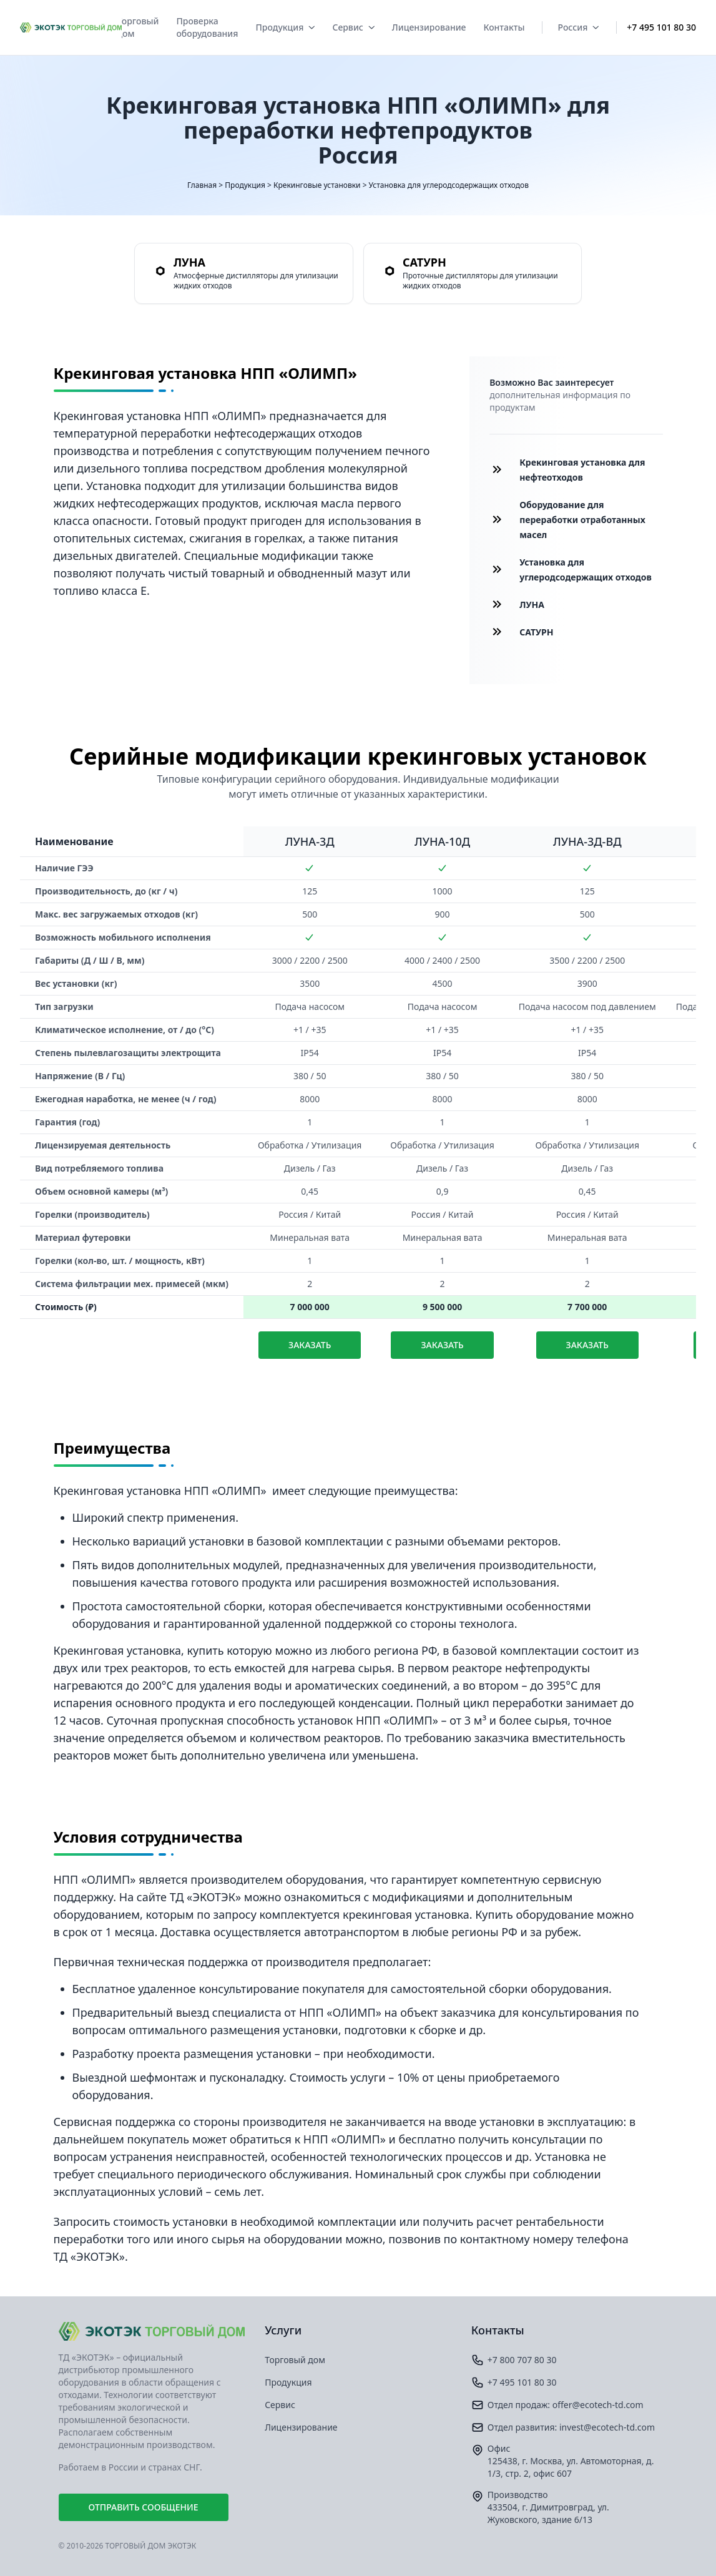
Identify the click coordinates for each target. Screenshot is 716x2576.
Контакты (503, 27)
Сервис (353, 27)
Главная (202, 185)
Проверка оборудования (207, 27)
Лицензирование (429, 27)
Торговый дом (138, 27)
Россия (578, 27)
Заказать (309, 1345)
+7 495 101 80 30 (661, 27)
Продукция (285, 27)
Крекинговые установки (316, 185)
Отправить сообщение (144, 2507)
